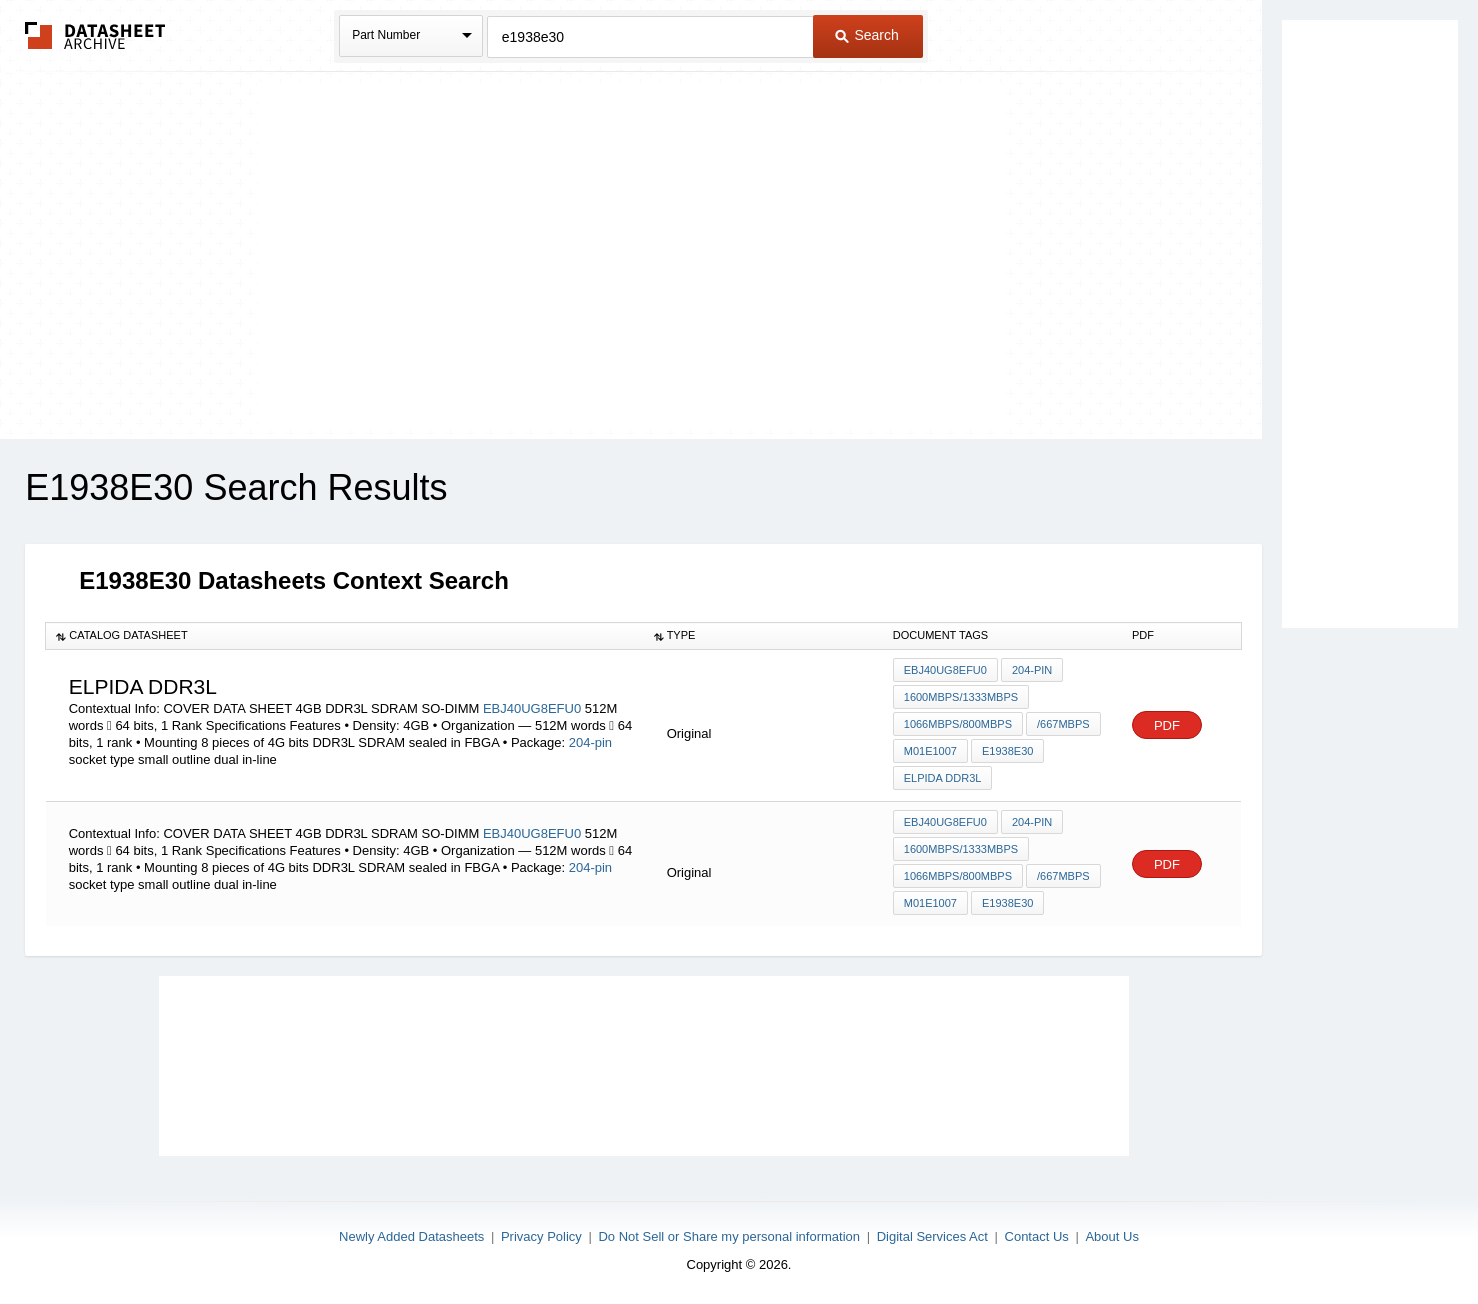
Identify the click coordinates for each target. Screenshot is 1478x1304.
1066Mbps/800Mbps (958, 724)
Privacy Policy (541, 1236)
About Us (1111, 1236)
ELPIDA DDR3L (943, 778)
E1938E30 (1007, 751)
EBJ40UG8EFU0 (534, 708)
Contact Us (1037, 1236)
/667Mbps (1063, 724)
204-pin (590, 742)
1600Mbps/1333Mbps (961, 697)
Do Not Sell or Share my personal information (729, 1236)
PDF (1167, 725)
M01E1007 (930, 751)
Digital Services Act (932, 1236)
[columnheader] (345, 636)
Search (867, 35)
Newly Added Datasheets (411, 1236)
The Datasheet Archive (95, 35)
